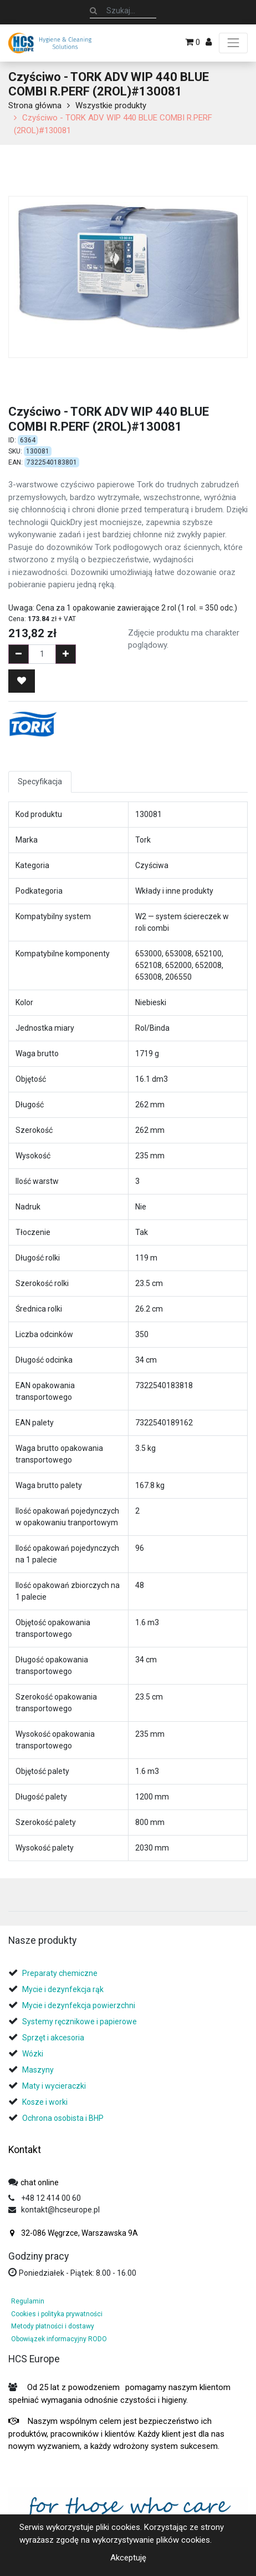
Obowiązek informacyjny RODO (59, 2339)
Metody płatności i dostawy (52, 2326)
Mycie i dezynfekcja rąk (63, 1989)
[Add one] (65, 654)
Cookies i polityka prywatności (57, 2314)
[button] (21, 681)
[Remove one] (18, 654)
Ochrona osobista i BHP (63, 2118)
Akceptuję (128, 2558)
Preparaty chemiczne (60, 1973)
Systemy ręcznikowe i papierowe (80, 2021)
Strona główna (35, 105)
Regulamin (27, 2301)
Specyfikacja (40, 781)
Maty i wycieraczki (54, 2085)
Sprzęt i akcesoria (53, 2037)
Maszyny (38, 2069)
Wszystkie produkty (110, 105)
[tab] (11, 1899)
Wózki (32, 2053)
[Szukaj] (93, 10)
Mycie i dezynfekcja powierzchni (78, 2005)
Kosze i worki (45, 2102)
